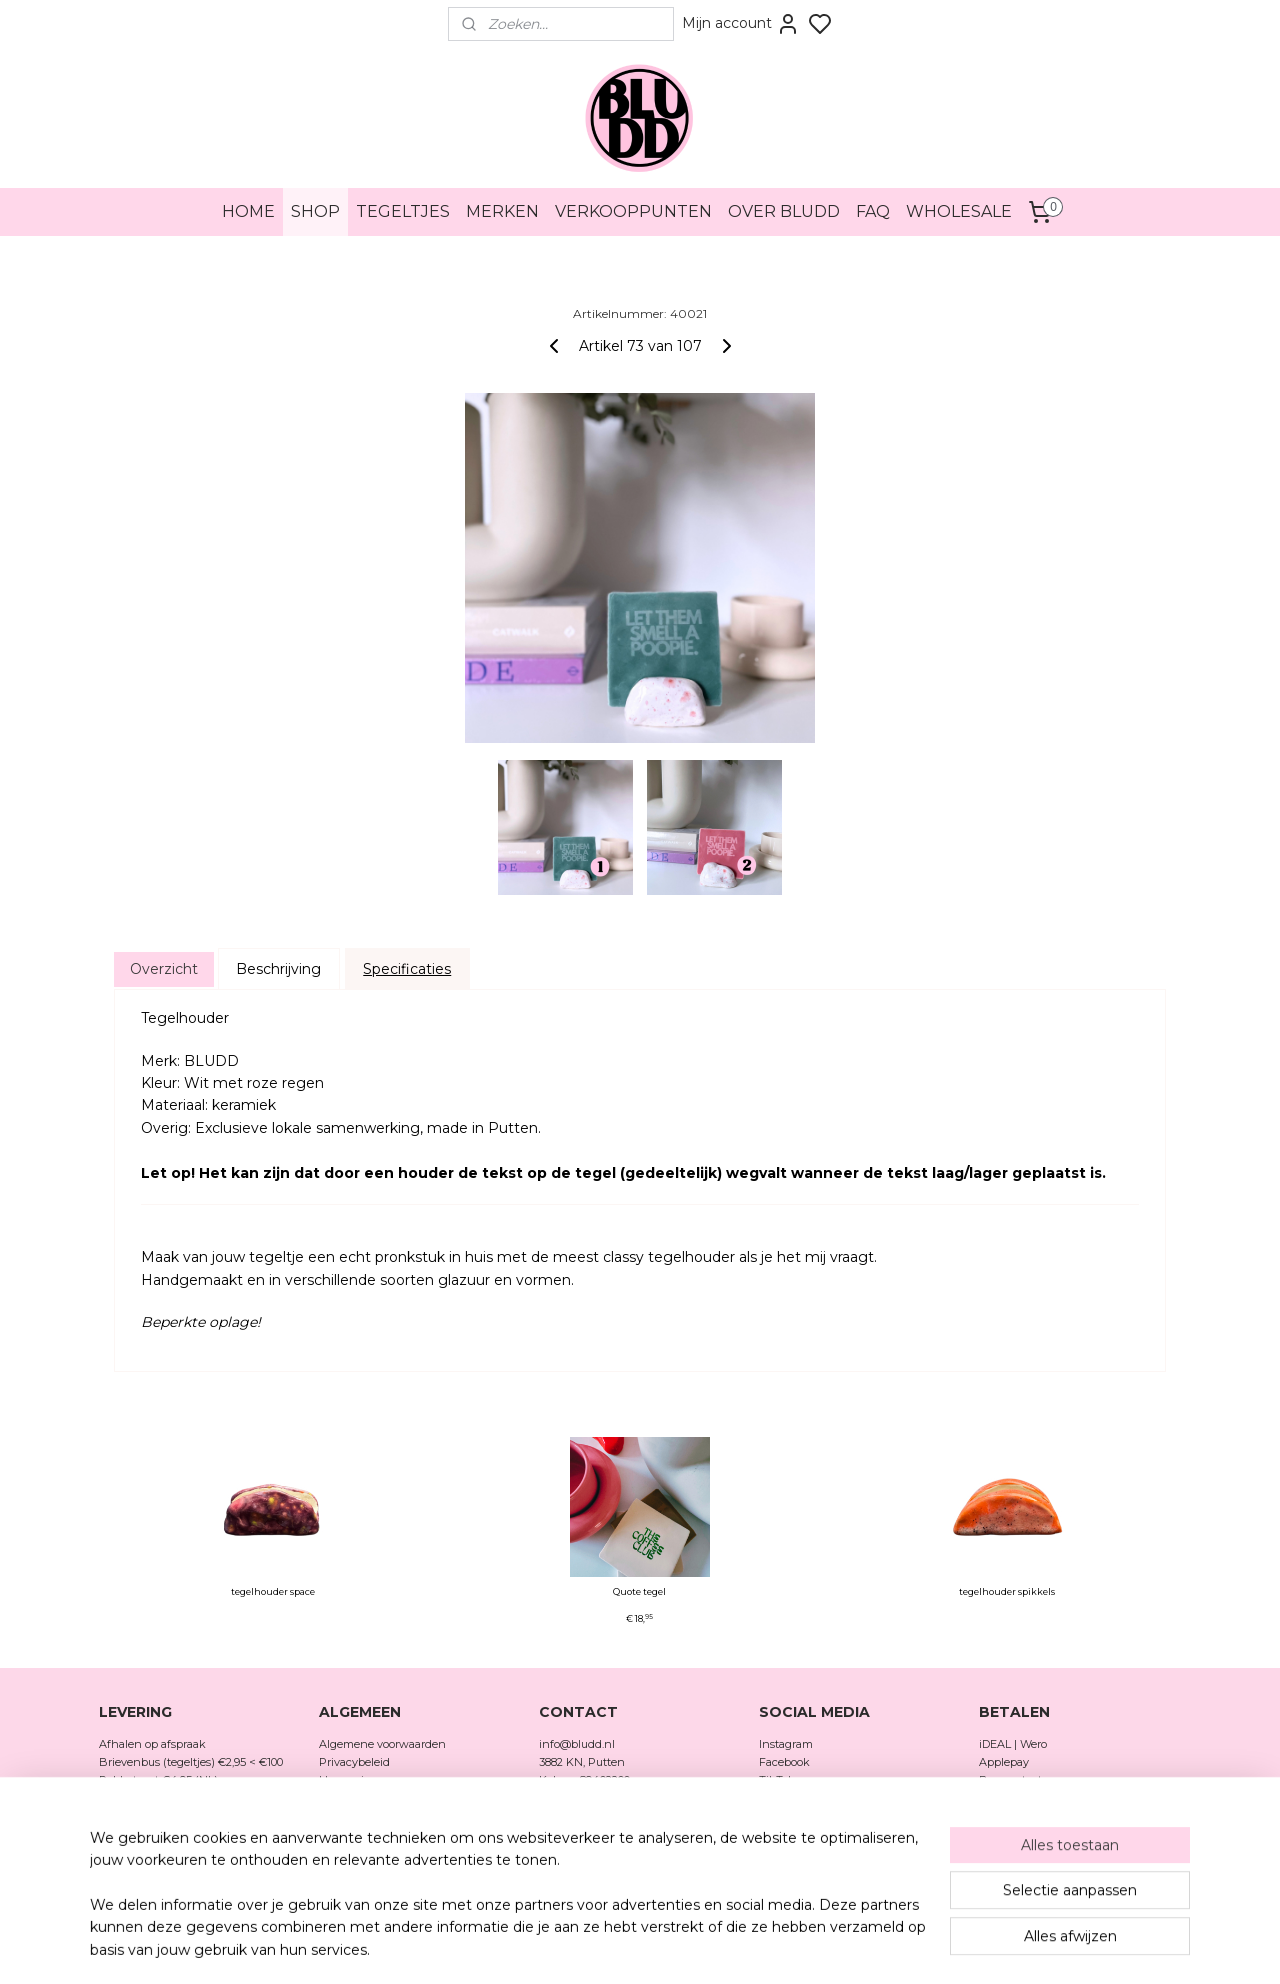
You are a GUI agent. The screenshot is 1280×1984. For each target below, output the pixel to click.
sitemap (648, 1947)
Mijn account (741, 24)
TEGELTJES (403, 211)
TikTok (777, 1780)
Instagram (786, 1744)
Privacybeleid (354, 1762)
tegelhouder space (273, 1592)
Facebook (786, 1762)
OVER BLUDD (784, 211)
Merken (339, 1832)
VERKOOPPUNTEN (633, 211)
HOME (248, 211)
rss (685, 1947)
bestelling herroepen (756, 1947)
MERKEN (502, 211)
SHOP (315, 211)
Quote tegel (639, 1592)
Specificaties (407, 969)
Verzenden (348, 1797)
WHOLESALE (959, 211)
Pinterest (783, 1797)
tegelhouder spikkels (1007, 1592)
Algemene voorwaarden (382, 1744)
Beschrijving (278, 969)
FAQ (873, 211)
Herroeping (349, 1780)
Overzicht (164, 969)
